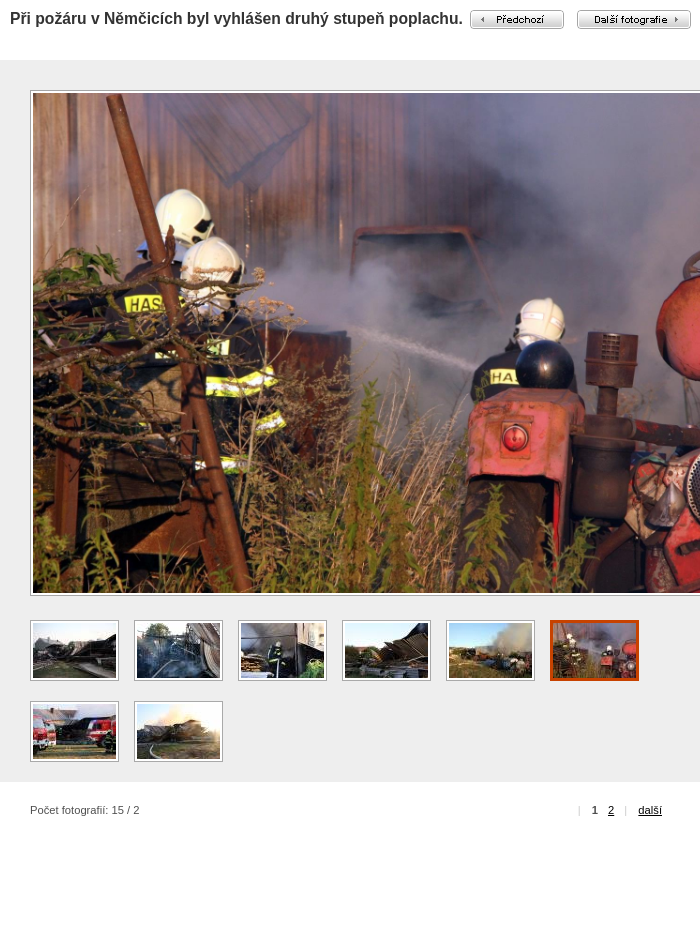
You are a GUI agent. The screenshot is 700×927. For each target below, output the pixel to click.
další (650, 810)
